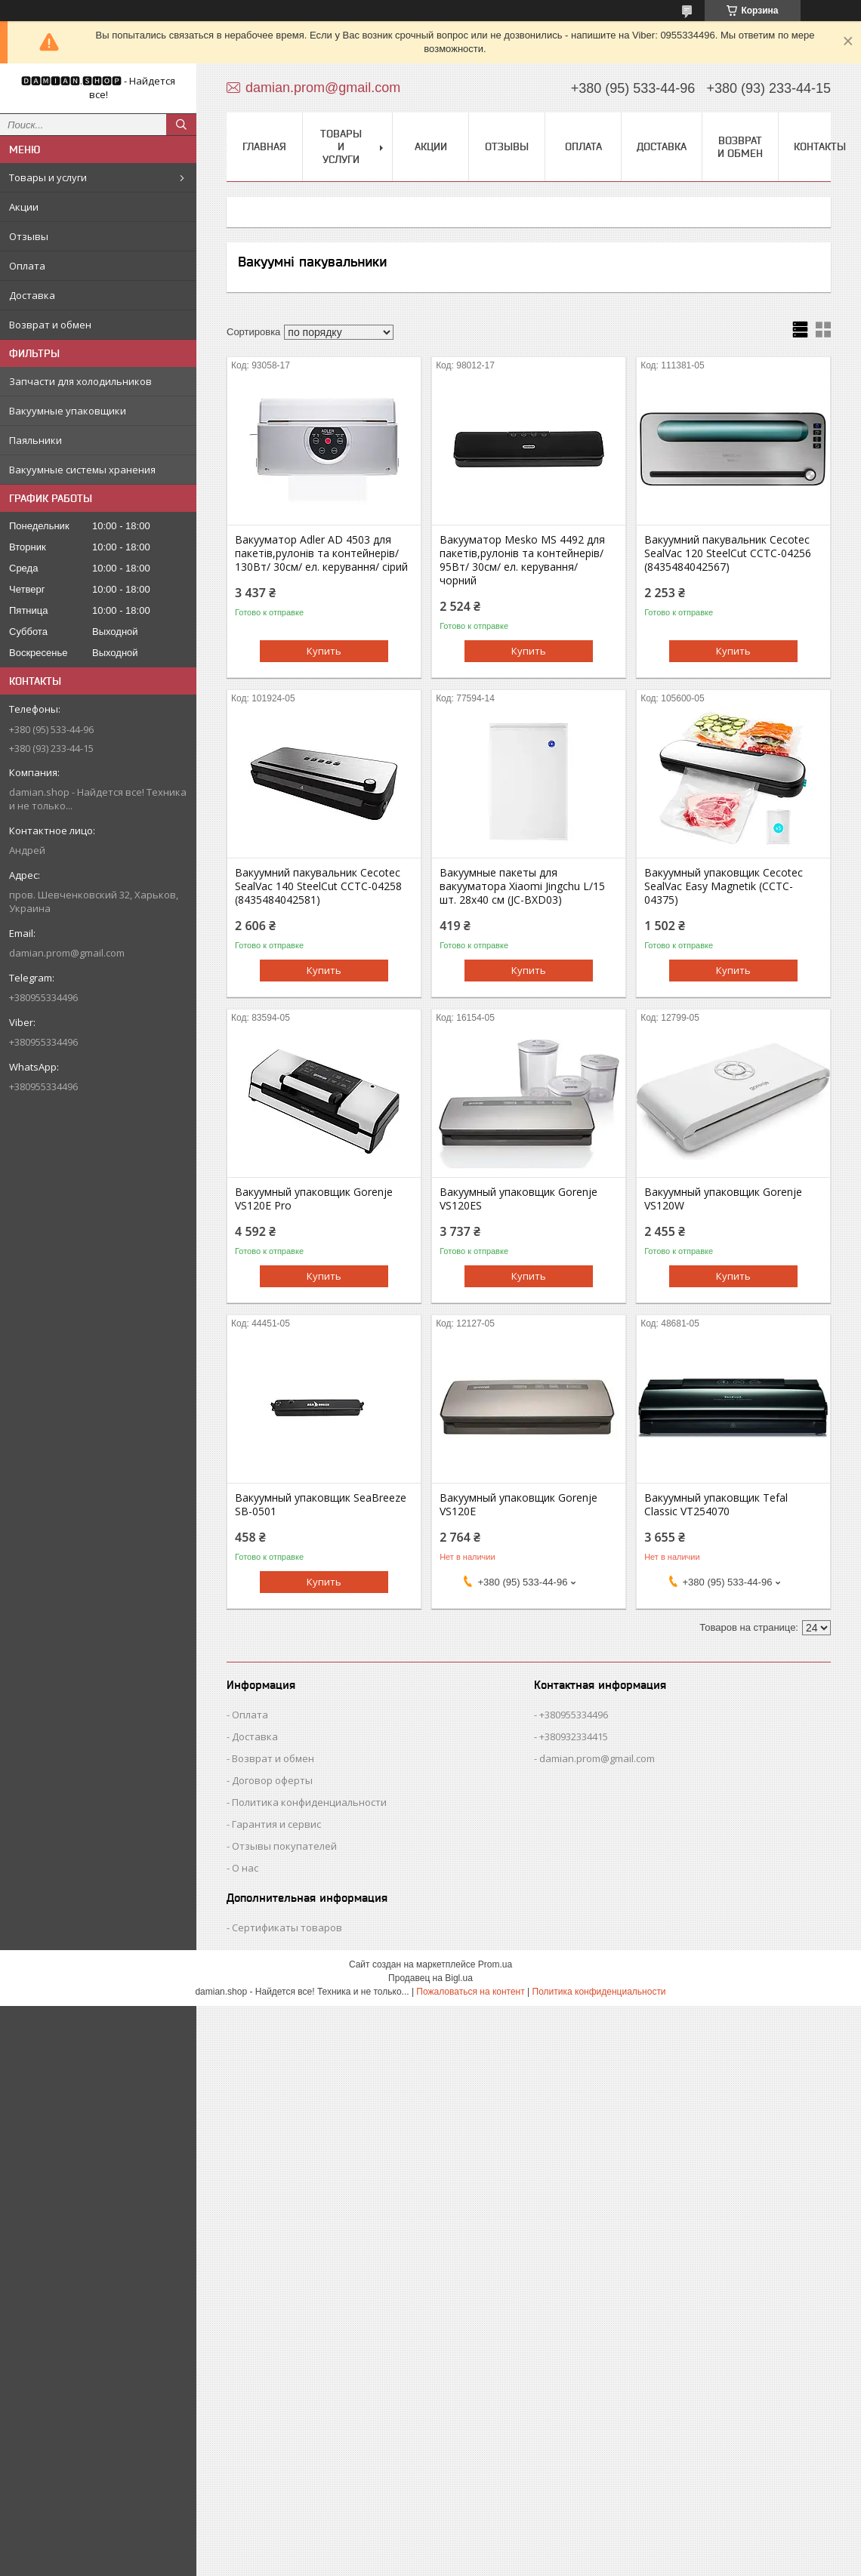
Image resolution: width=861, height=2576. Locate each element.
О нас (245, 1868)
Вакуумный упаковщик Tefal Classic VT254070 (716, 1504)
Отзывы (28, 236)
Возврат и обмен (50, 324)
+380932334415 (573, 1736)
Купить (324, 651)
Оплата (27, 266)
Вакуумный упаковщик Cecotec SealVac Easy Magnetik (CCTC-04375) (723, 886)
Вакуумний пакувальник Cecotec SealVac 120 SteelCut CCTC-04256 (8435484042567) (727, 553)
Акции (24, 207)
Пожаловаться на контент (470, 1991)
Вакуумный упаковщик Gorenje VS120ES (518, 1199)
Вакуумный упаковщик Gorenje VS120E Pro (314, 1199)
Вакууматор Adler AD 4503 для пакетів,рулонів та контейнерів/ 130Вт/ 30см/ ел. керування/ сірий (321, 553)
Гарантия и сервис (276, 1824)
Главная (264, 146)
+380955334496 (573, 1714)
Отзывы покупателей (284, 1846)
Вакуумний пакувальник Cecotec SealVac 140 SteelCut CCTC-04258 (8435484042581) (318, 886)
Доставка (32, 295)
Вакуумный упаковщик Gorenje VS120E (518, 1504)
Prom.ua (495, 1964)
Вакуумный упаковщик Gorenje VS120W (723, 1199)
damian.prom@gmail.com (67, 953)
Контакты (820, 146)
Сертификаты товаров (287, 1927)
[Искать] (181, 124)
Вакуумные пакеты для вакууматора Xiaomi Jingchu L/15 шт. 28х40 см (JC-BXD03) (522, 886)
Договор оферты (272, 1780)
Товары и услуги (48, 177)
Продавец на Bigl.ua (430, 1978)
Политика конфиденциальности (309, 1802)
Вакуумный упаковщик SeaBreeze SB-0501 (320, 1504)
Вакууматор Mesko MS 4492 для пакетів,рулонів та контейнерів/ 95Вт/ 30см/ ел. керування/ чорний (522, 560)
